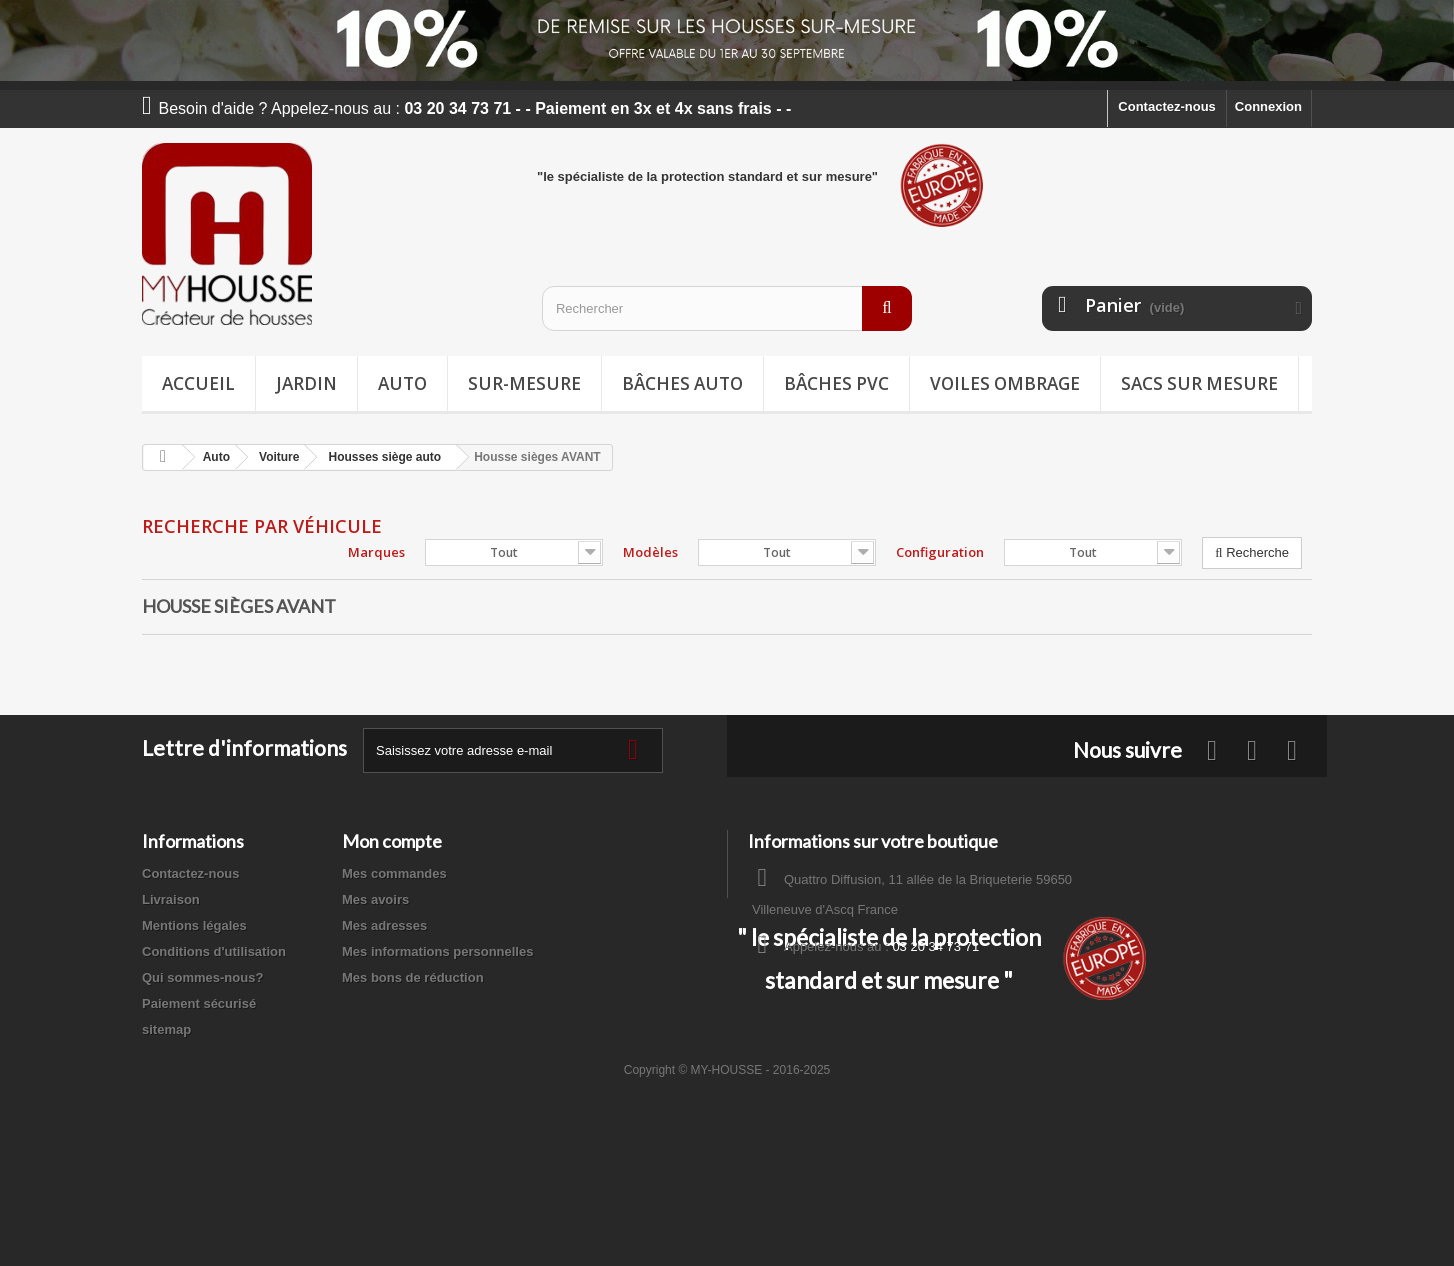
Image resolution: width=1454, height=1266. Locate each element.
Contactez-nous (1167, 106)
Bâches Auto (682, 383)
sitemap (166, 1029)
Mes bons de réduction (413, 977)
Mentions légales (194, 925)
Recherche (1252, 552)
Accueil (198, 383)
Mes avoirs (375, 899)
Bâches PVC (836, 383)
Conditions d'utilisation (214, 951)
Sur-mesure (524, 383)
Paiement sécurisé (199, 1003)
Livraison (171, 899)
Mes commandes (394, 873)
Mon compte (392, 841)
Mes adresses (384, 925)
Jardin (306, 383)
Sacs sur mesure (1199, 383)
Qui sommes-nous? (202, 977)
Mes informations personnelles (437, 951)
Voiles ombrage (1005, 383)
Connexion (1268, 106)
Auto (402, 383)
